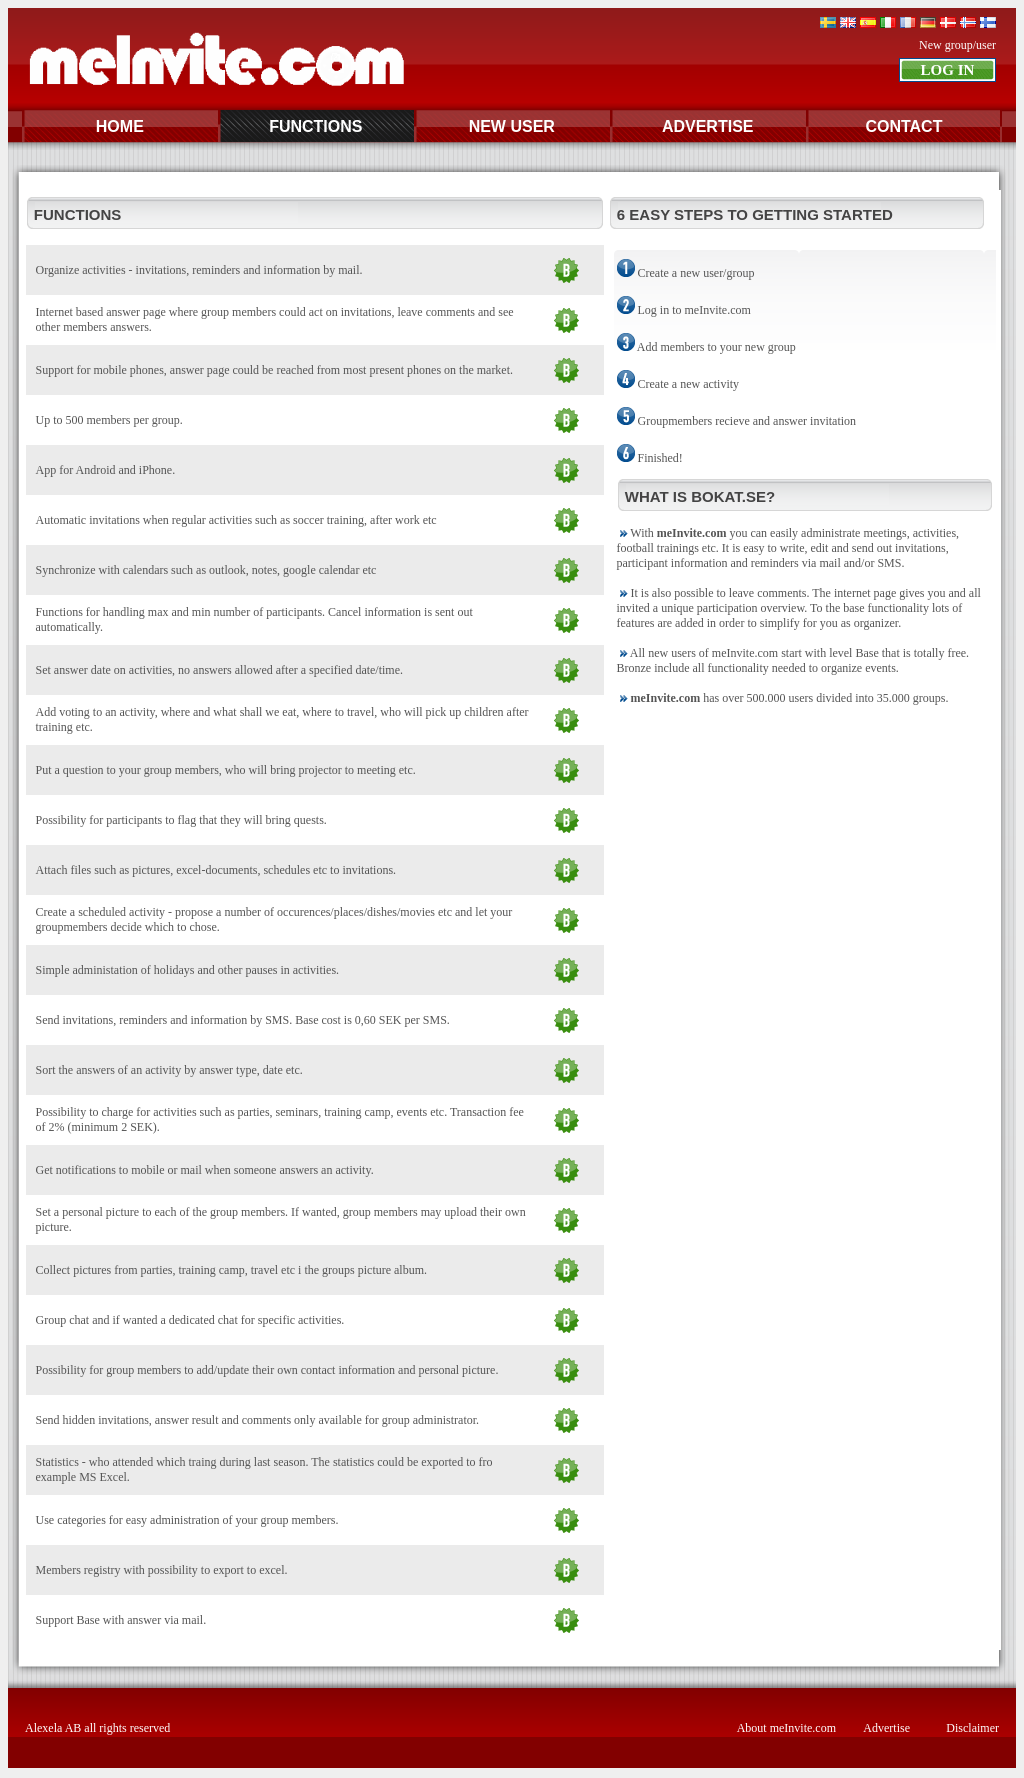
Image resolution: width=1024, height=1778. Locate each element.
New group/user (957, 45)
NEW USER (512, 126)
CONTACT (903, 126)
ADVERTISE (708, 126)
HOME (120, 126)
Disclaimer (972, 1728)
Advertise (886, 1728)
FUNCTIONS (315, 126)
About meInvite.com (786, 1728)
